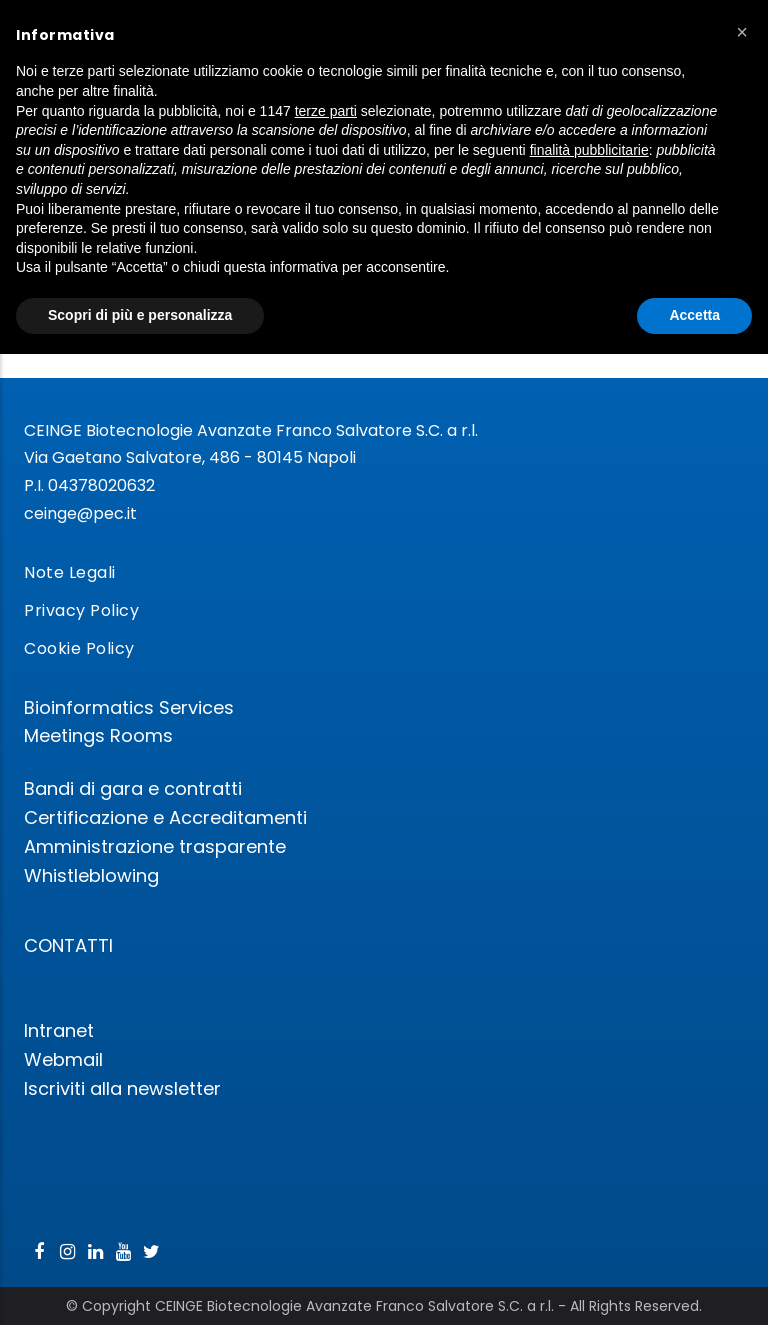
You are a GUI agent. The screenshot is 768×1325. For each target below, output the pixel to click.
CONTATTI (68, 945)
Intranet (59, 1030)
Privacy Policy (81, 610)
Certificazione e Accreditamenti (165, 817)
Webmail (63, 1059)
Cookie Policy (79, 648)
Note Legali (70, 572)
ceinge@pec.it (80, 513)
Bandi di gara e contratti (133, 788)
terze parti (326, 111)
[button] (742, 32)
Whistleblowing (91, 875)
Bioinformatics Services (129, 707)
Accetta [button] (694, 315)
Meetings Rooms (98, 735)
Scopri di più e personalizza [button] (140, 315)
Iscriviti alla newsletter (122, 1088)
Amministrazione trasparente (155, 846)
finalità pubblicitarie (589, 150)
